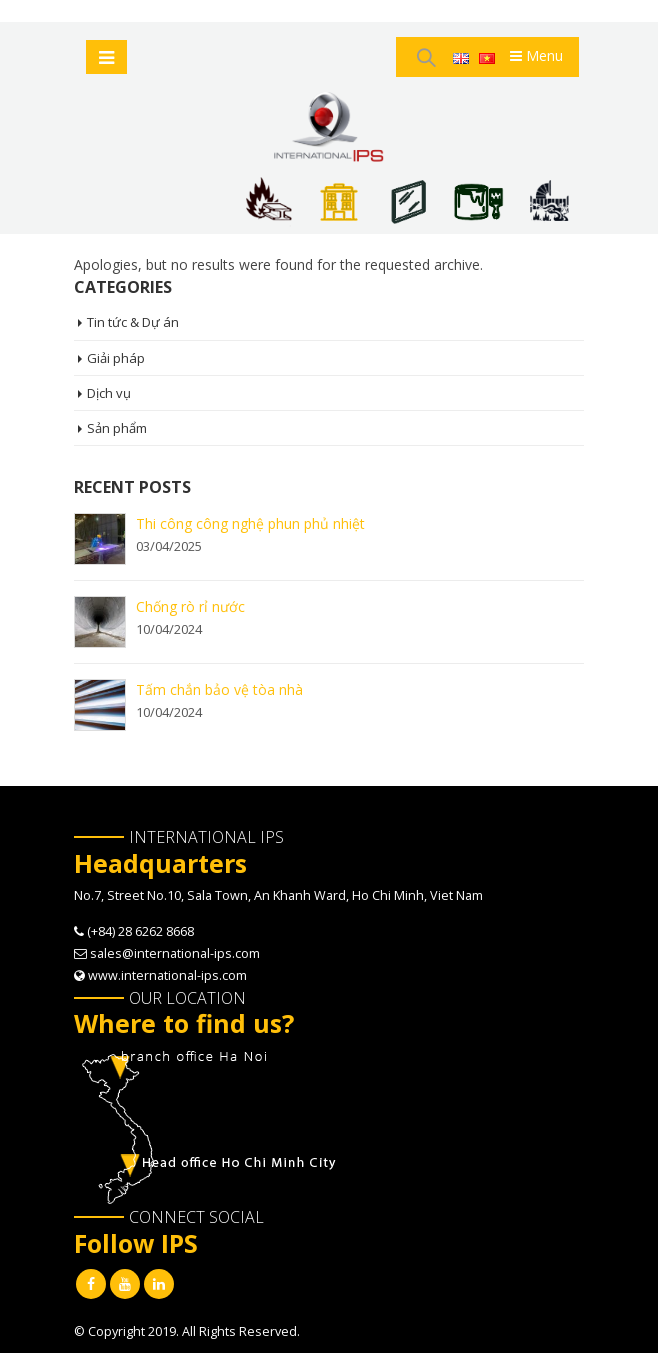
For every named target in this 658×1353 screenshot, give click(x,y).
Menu (536, 55)
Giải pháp (116, 358)
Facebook (91, 1284)
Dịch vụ (109, 393)
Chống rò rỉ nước (190, 606)
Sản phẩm (117, 428)
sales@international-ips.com (175, 953)
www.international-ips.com (167, 975)
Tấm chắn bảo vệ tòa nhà (219, 689)
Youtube (125, 1284)
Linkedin (159, 1284)
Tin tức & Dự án (133, 322)
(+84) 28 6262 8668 (140, 931)
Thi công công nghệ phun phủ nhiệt (250, 523)
